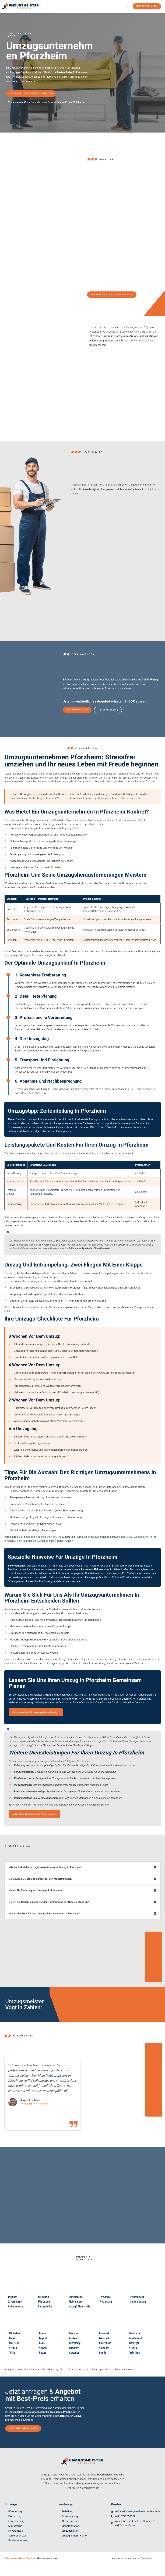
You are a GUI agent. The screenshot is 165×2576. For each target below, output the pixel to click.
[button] (127, 6)
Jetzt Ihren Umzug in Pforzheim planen (34, 1828)
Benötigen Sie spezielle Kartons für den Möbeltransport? (40, 1893)
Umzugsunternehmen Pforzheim (21, 2569)
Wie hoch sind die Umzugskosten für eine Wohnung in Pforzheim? (46, 1881)
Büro (16, 1805)
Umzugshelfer (28, 808)
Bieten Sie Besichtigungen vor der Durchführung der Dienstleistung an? (49, 1916)
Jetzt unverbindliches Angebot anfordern (35, 1726)
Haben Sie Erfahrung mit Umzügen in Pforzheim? (36, 1905)
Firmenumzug (14, 1218)
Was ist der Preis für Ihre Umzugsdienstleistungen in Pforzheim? (44, 1928)
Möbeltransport (56, 2085)
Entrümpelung (18, 868)
